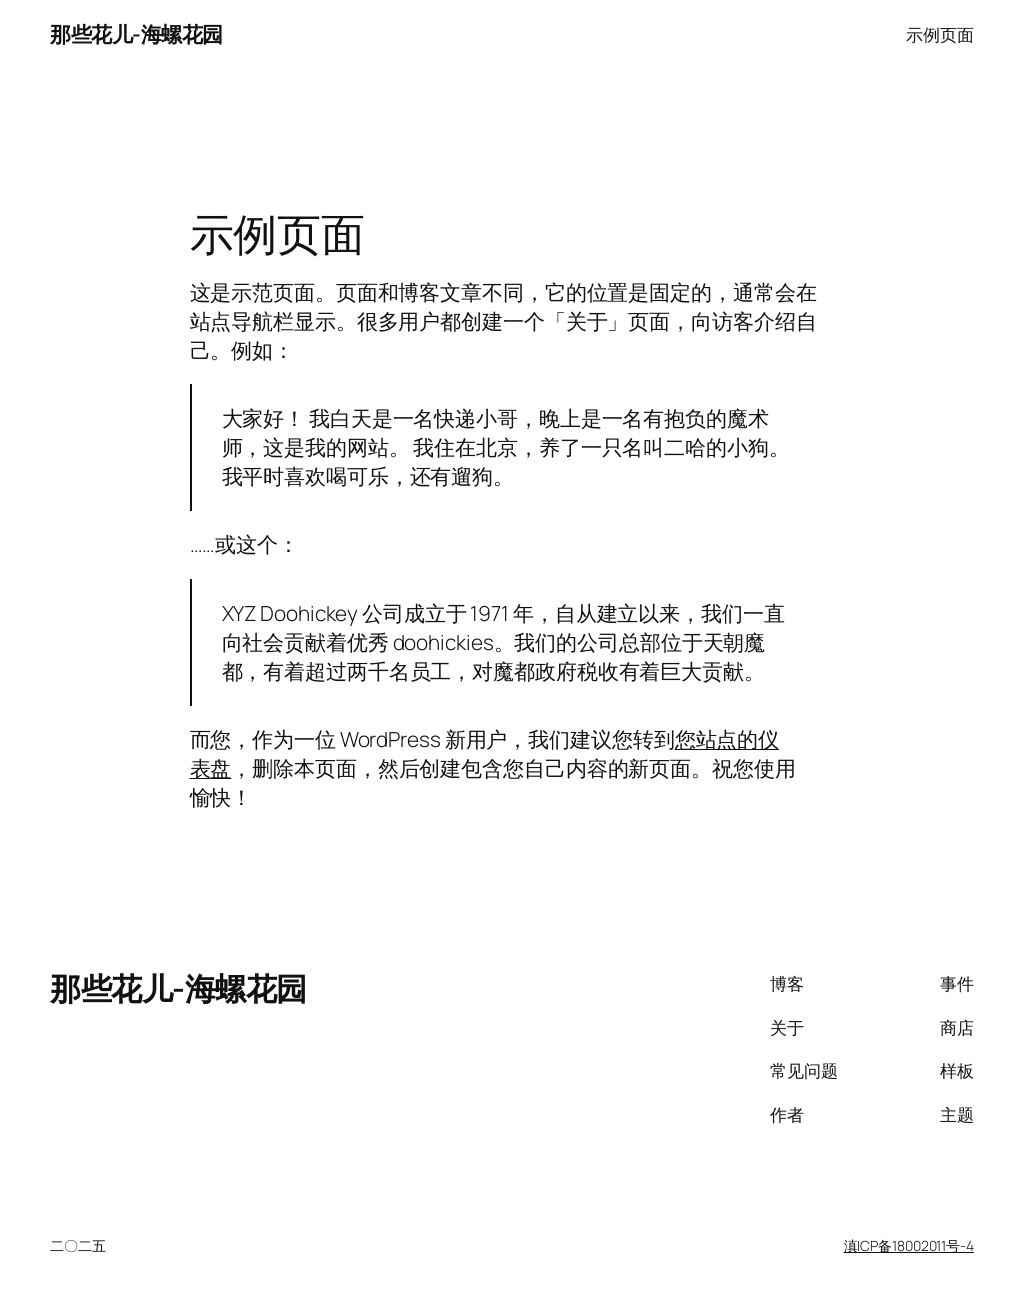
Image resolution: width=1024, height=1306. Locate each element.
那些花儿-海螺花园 (136, 34)
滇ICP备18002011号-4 (909, 1245)
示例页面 (940, 34)
